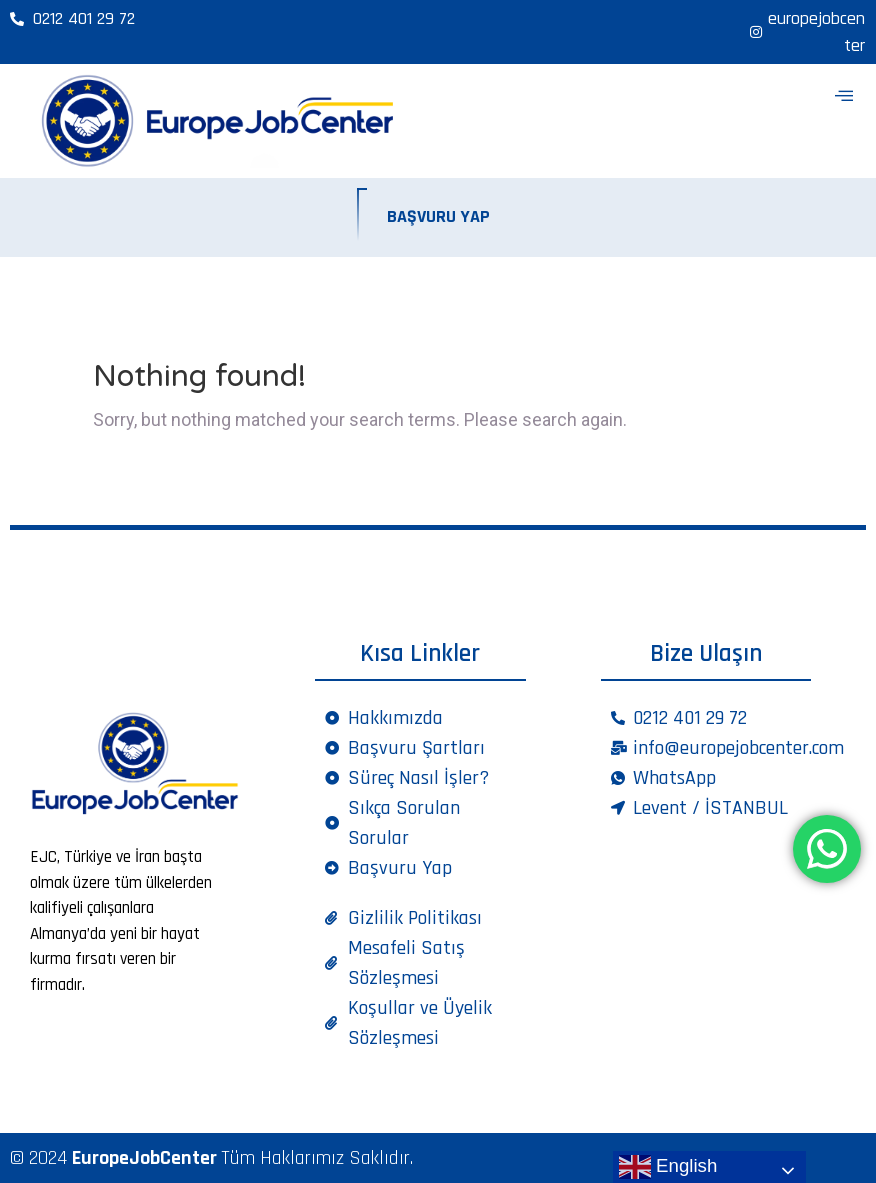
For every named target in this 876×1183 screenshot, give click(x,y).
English (668, 1167)
